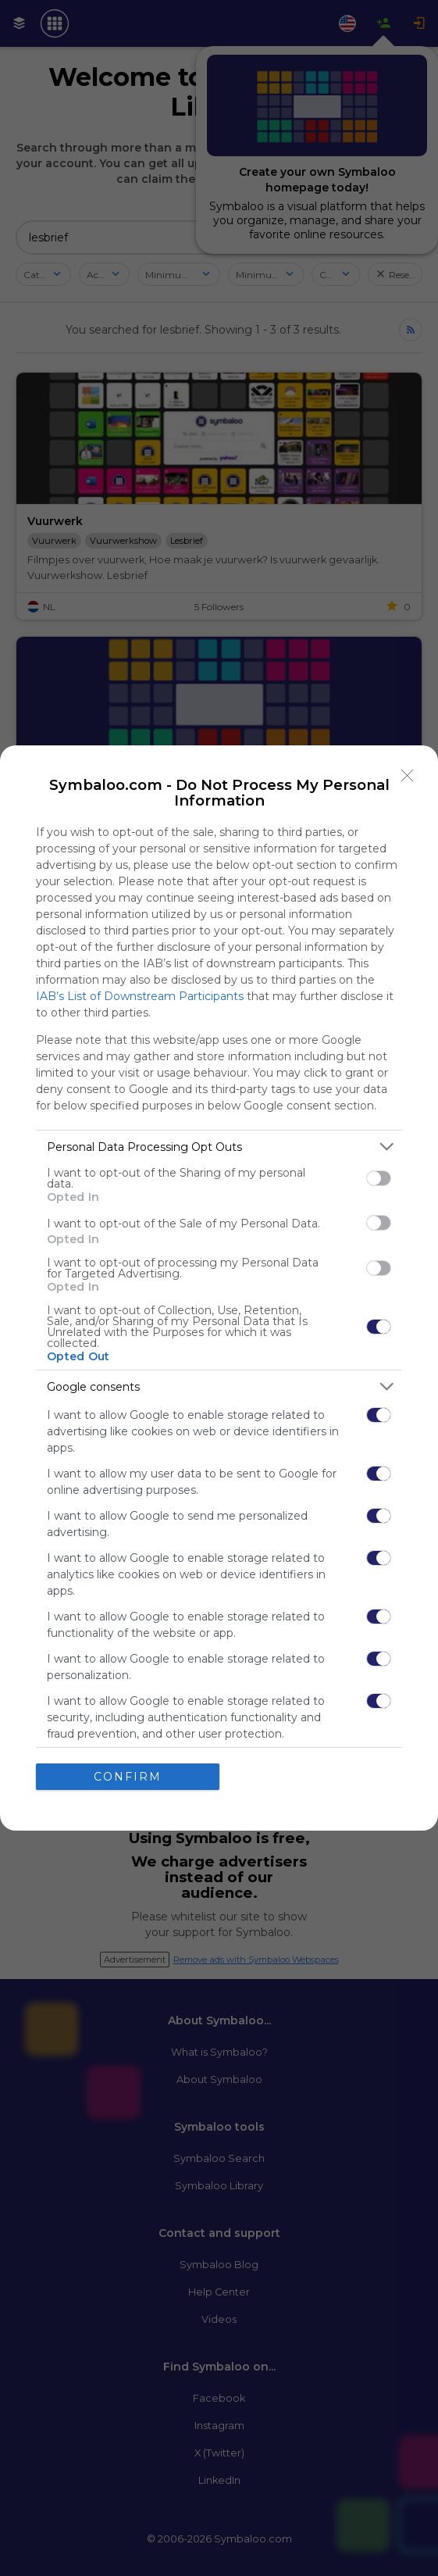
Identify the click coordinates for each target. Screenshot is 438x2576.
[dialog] (219, 1288)
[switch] (378, 1178)
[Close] (407, 776)
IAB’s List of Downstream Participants (140, 996)
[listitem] (219, 1147)
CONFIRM (128, 1777)
